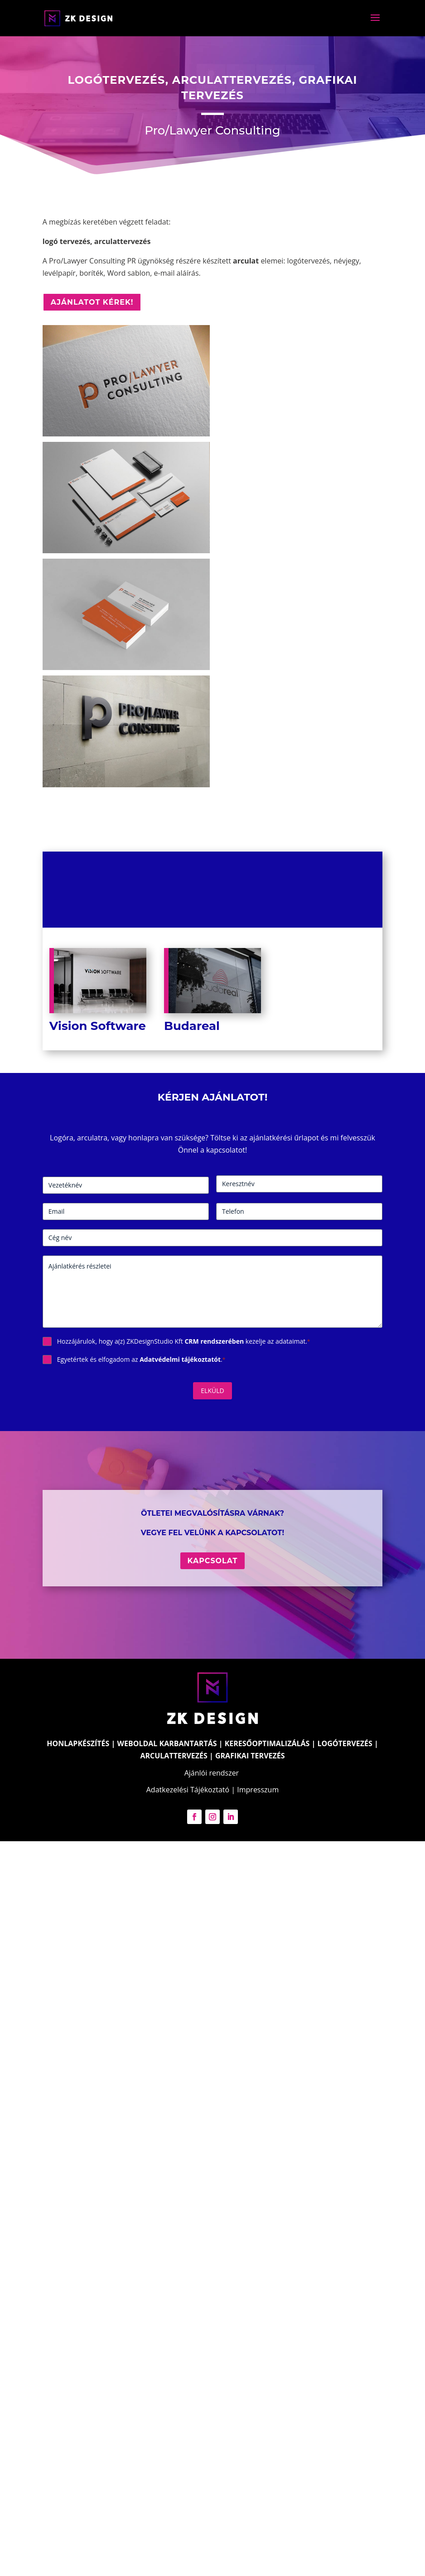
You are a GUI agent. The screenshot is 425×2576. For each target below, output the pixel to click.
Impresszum (258, 1790)
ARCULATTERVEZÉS (173, 1756)
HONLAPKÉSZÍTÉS (78, 1743)
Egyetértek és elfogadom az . (141, 1359)
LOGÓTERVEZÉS (344, 1743)
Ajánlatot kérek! (92, 302)
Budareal (192, 1026)
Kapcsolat (213, 1560)
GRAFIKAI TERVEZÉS (250, 1756)
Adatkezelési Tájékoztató (187, 1790)
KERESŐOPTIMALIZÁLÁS (267, 1743)
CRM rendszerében (214, 1341)
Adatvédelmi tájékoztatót (180, 1359)
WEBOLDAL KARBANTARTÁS (167, 1743)
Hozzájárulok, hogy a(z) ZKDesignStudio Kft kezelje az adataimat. (183, 1341)
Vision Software (97, 1026)
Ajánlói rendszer (211, 1773)
